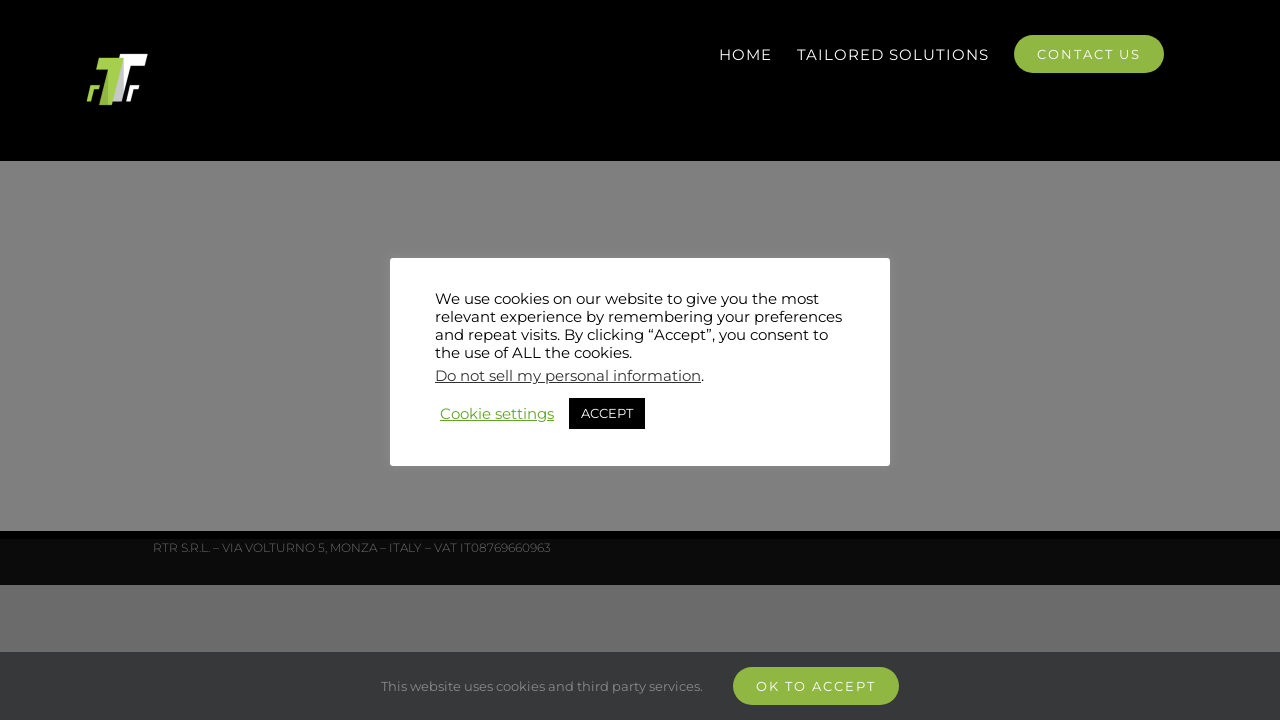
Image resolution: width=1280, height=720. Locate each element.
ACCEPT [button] (607, 413)
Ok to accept (816, 686)
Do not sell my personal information (568, 376)
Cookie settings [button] (497, 414)
